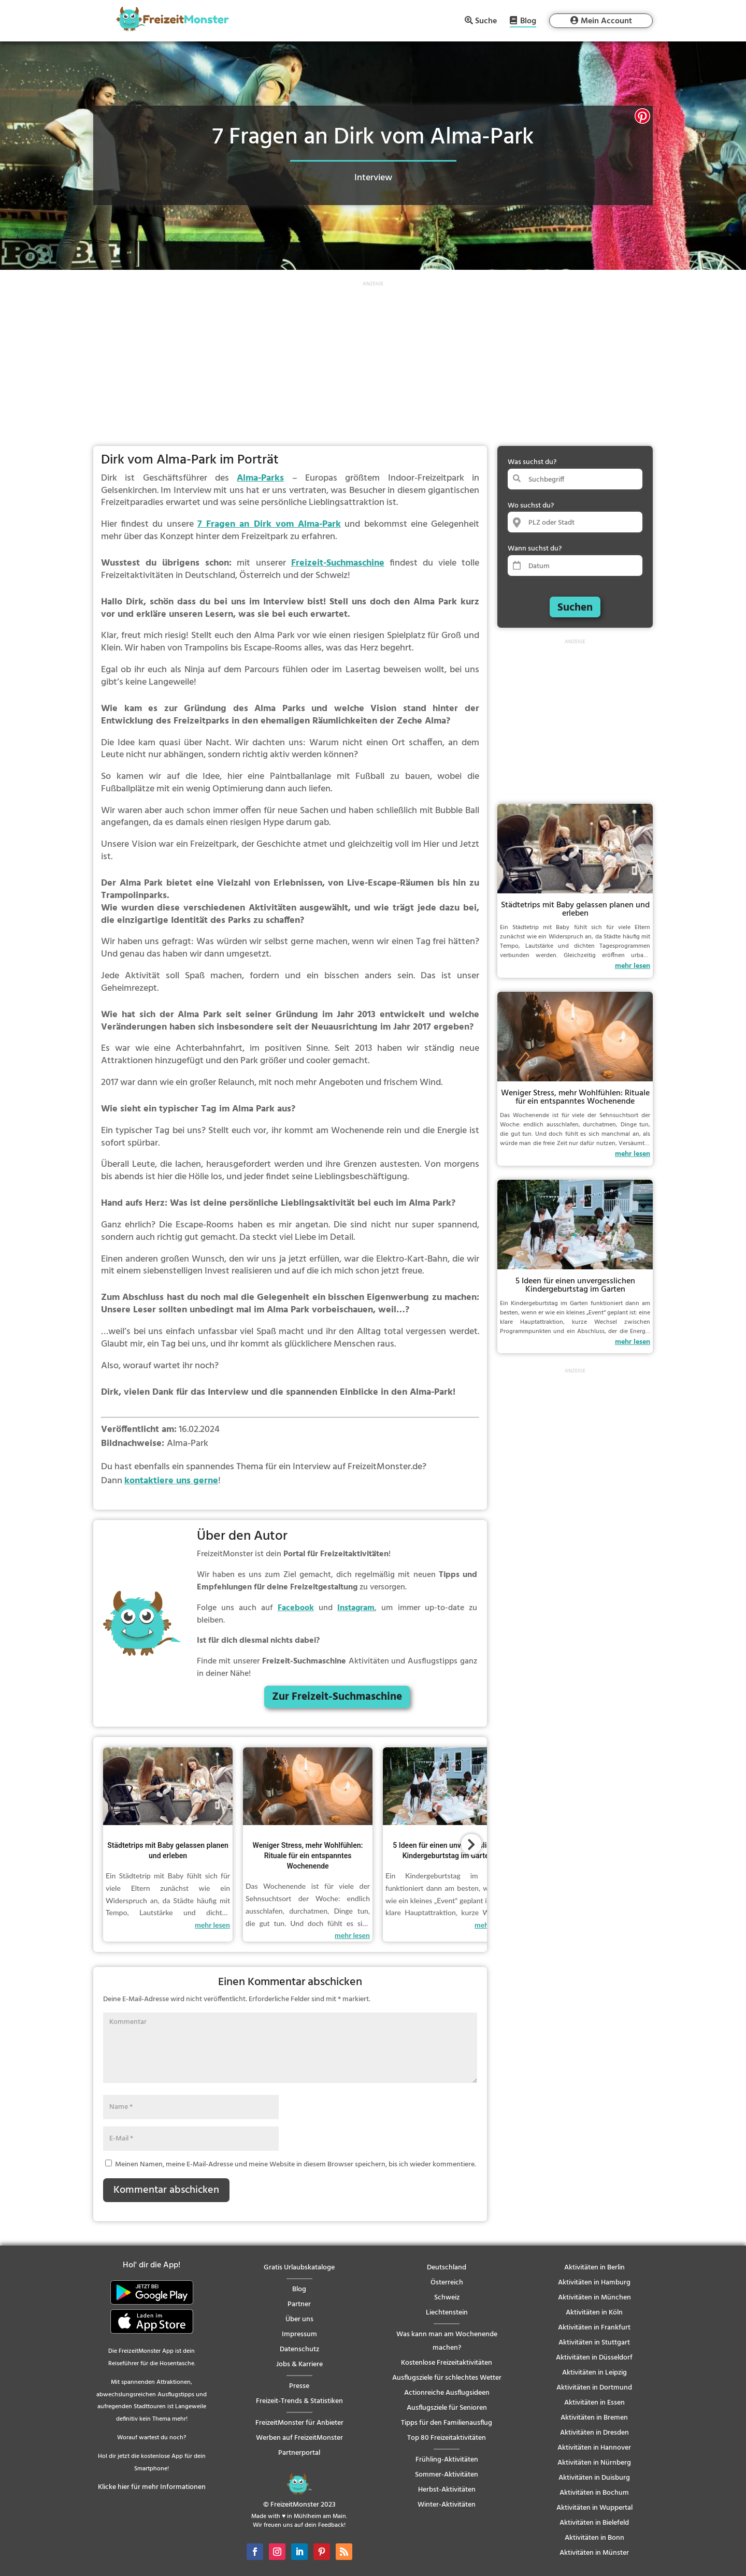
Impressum (299, 2334)
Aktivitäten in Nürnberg (594, 2463)
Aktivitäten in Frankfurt (594, 2328)
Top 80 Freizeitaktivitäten (446, 2438)
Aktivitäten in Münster (594, 2553)
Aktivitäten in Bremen (594, 2418)
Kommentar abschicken (166, 2190)
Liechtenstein (447, 2313)
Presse (299, 2386)
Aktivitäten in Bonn (594, 2538)
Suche (486, 21)
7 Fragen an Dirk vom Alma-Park (269, 524)
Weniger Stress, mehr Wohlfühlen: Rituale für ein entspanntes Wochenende (308, 1855)
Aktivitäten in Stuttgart (594, 2343)
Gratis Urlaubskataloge (299, 2268)
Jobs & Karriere (299, 2364)
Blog (528, 22)
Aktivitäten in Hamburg (594, 2283)
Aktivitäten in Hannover (594, 2448)
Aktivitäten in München (594, 2298)
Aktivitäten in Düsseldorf (594, 2358)
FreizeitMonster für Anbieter (299, 2423)
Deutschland (446, 2268)
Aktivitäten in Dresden (594, 2433)
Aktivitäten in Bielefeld (594, 2523)
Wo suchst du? (531, 506)
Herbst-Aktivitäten (447, 2490)
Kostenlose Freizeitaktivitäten (446, 2363)
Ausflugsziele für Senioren (447, 2408)
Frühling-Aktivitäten (446, 2460)
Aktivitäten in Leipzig (594, 2373)
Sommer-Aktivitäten (446, 2475)
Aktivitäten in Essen (594, 2403)
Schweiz (447, 2298)
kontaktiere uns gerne (171, 1480)
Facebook (296, 1608)
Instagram (356, 1608)
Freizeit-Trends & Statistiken (299, 2401)
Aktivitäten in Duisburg (594, 2478)
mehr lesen (212, 1924)
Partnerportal (299, 2453)
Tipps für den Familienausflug (446, 2423)
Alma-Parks (260, 478)
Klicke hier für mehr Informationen (152, 2487)
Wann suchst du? (535, 549)
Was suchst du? (532, 462)
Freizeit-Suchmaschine (337, 563)
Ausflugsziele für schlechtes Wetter (446, 2378)
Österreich (447, 2283)
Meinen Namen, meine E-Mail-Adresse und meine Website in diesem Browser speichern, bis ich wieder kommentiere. (295, 2164)
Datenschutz (299, 2349)
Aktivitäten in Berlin (594, 2268)
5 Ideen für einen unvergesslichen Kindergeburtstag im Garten (575, 1285)
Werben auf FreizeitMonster (299, 2438)
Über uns (299, 2319)
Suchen (575, 607)
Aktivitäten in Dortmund (594, 2388)
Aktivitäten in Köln (594, 2313)
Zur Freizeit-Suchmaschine (337, 1696)
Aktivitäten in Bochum (594, 2493)
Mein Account (606, 21)
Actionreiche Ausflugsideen (447, 2393)
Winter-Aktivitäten (447, 2505)
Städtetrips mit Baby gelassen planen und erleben (575, 909)
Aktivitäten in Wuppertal (594, 2508)
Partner (299, 2304)
